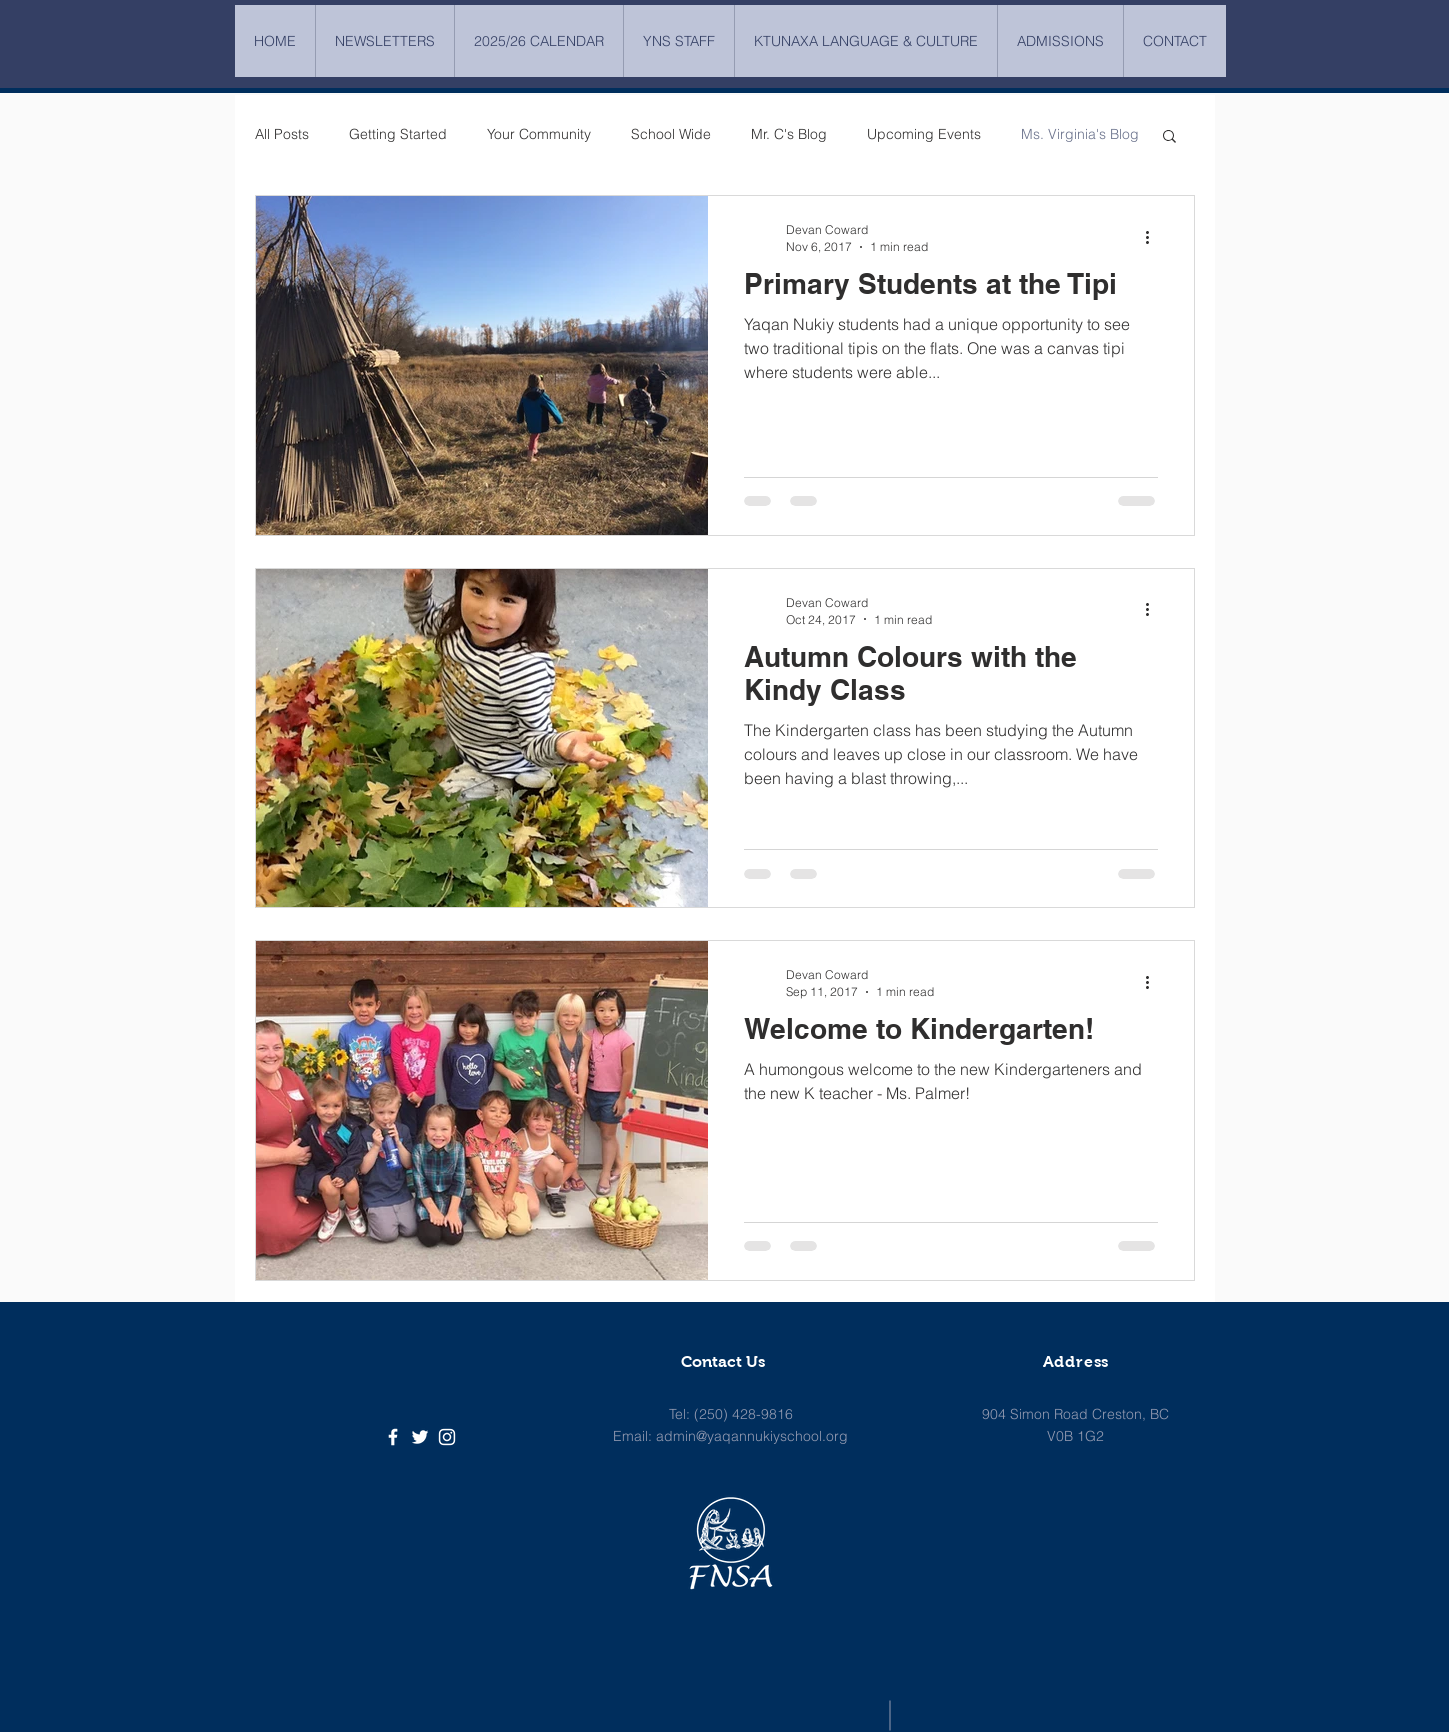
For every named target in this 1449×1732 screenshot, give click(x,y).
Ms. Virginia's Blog (1080, 134)
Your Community (539, 134)
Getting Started (398, 134)
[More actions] (1155, 237)
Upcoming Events (924, 134)
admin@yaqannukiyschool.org (752, 1436)
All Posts (282, 134)
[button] (1169, 137)
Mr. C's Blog (789, 134)
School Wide (671, 134)
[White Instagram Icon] (447, 1437)
